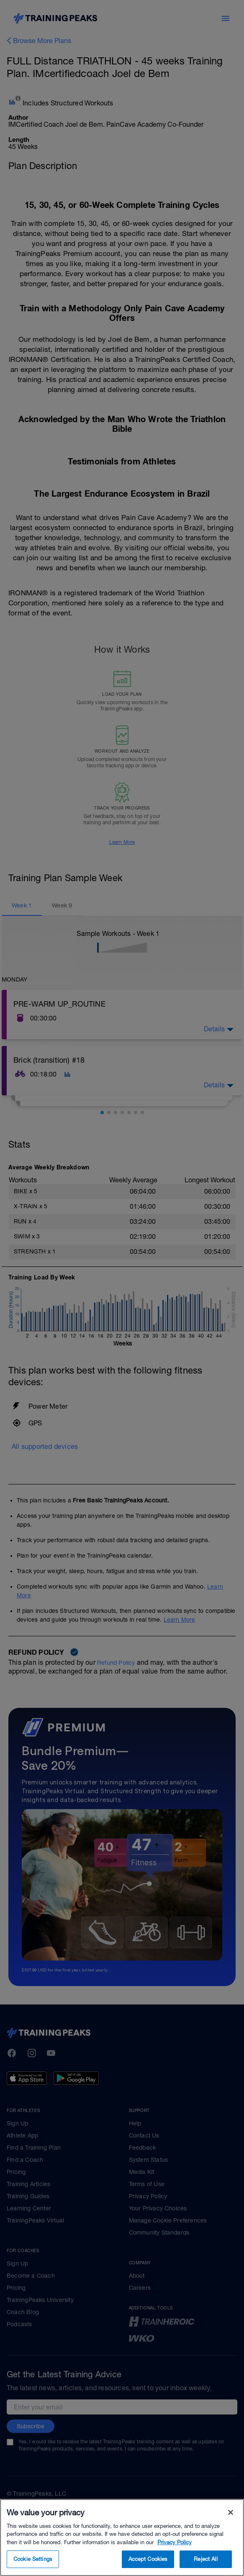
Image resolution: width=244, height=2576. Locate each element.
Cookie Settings (32, 2559)
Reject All (205, 2559)
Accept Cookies (148, 2559)
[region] (122, 2537)
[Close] (230, 2512)
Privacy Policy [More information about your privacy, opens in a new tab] (174, 2542)
